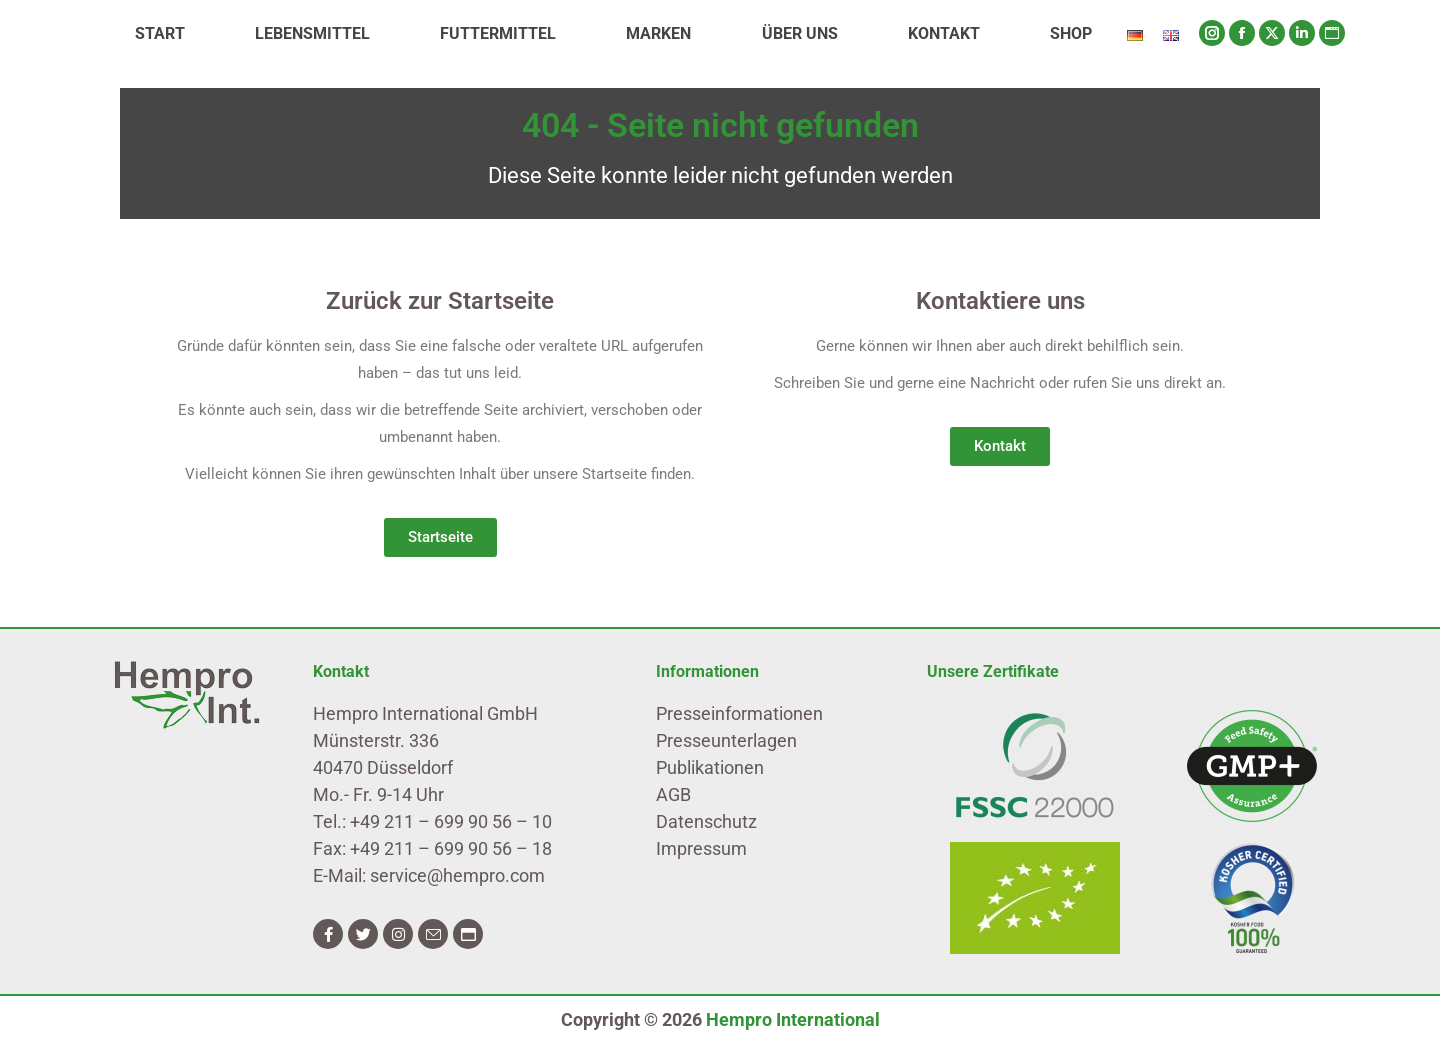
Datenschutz (706, 821)
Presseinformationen (739, 713)
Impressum (701, 848)
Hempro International (793, 1019)
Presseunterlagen (726, 740)
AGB (673, 794)
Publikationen (710, 767)
